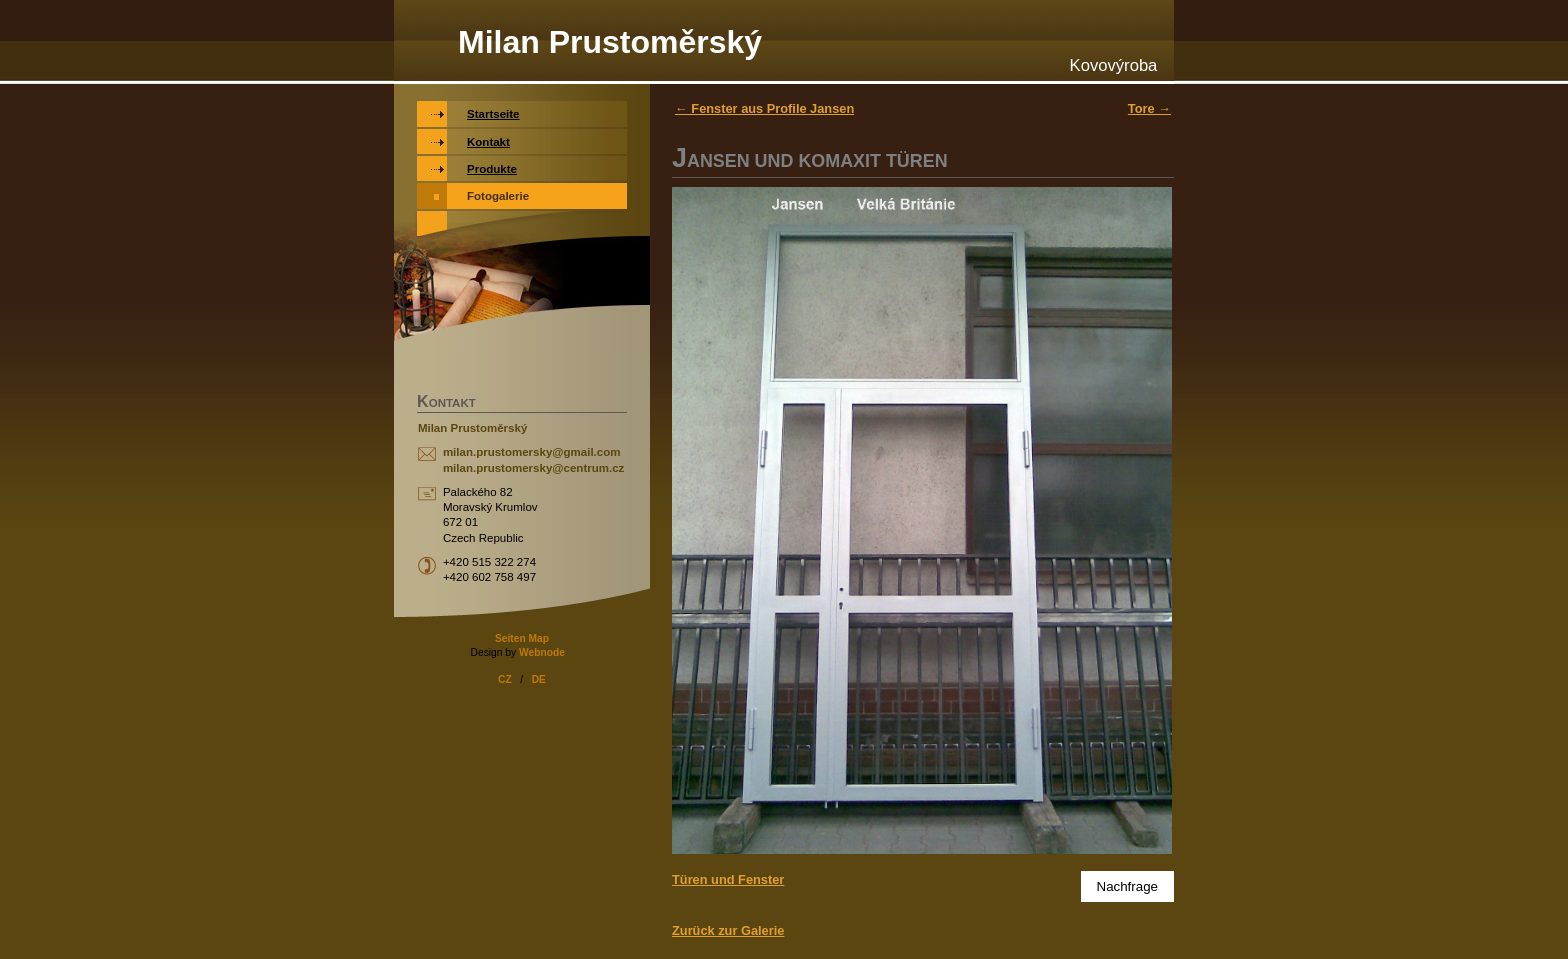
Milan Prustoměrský (610, 42)
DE (539, 679)
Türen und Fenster (728, 879)
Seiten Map (522, 638)
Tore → (1149, 108)
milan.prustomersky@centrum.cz (533, 468)
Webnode (542, 652)
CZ (505, 679)
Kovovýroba (1114, 65)
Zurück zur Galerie (728, 930)
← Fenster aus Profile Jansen (764, 108)
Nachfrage (1128, 886)
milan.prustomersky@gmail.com (532, 452)
